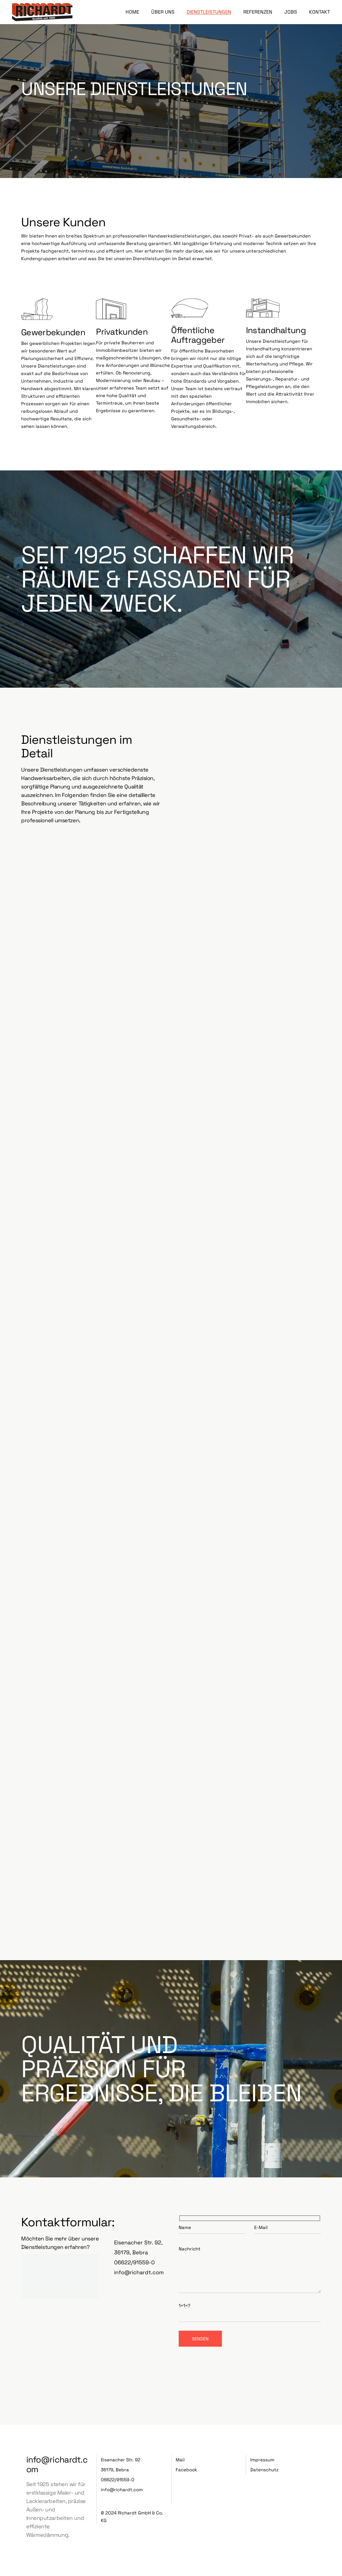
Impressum (262, 2460)
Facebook (186, 2470)
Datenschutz (264, 2470)
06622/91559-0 (134, 2262)
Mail (180, 2460)
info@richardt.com (139, 2272)
